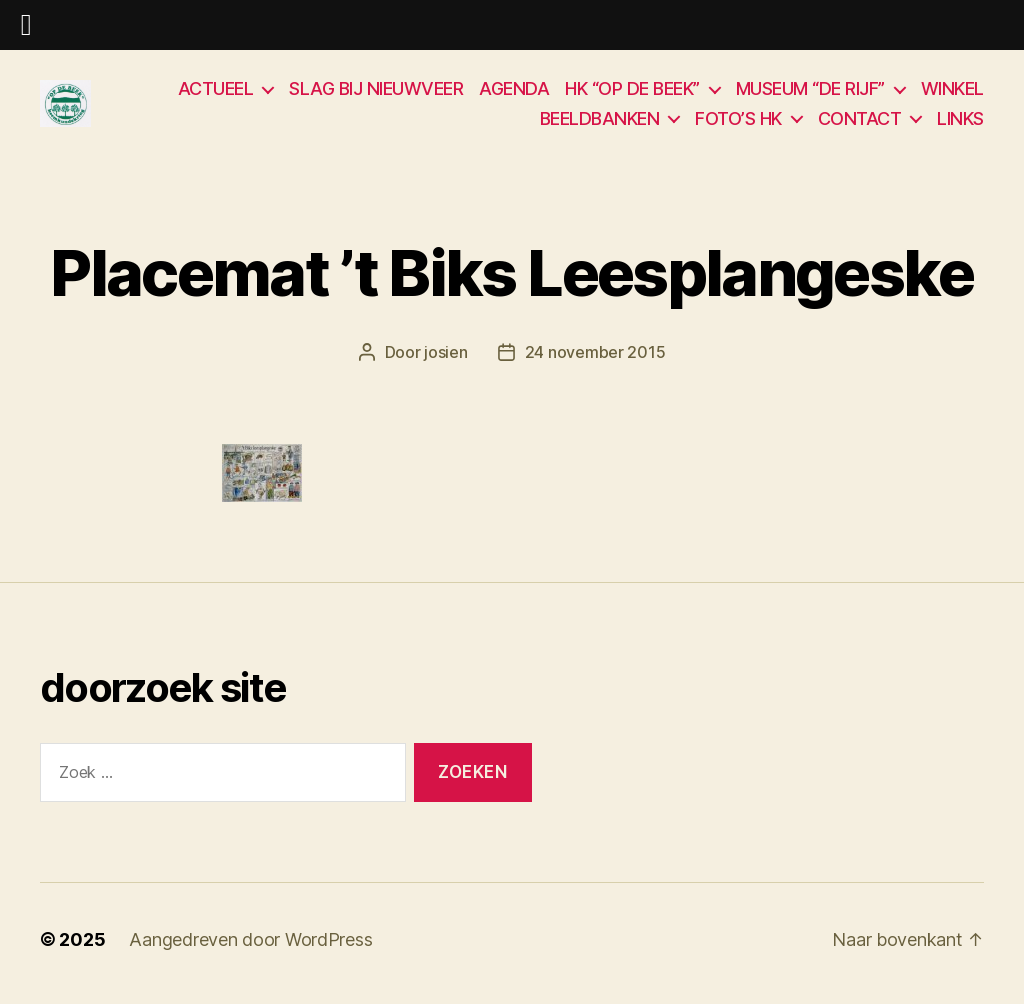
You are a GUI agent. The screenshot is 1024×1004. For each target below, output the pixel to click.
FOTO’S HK (738, 122)
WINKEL (952, 92)
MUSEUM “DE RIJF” (810, 92)
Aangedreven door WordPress (250, 947)
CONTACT (860, 122)
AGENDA (514, 92)
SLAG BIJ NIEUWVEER (376, 92)
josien (445, 361)
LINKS (960, 122)
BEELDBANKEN (600, 122)
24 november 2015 (595, 361)
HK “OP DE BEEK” (632, 92)
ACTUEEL (216, 92)
